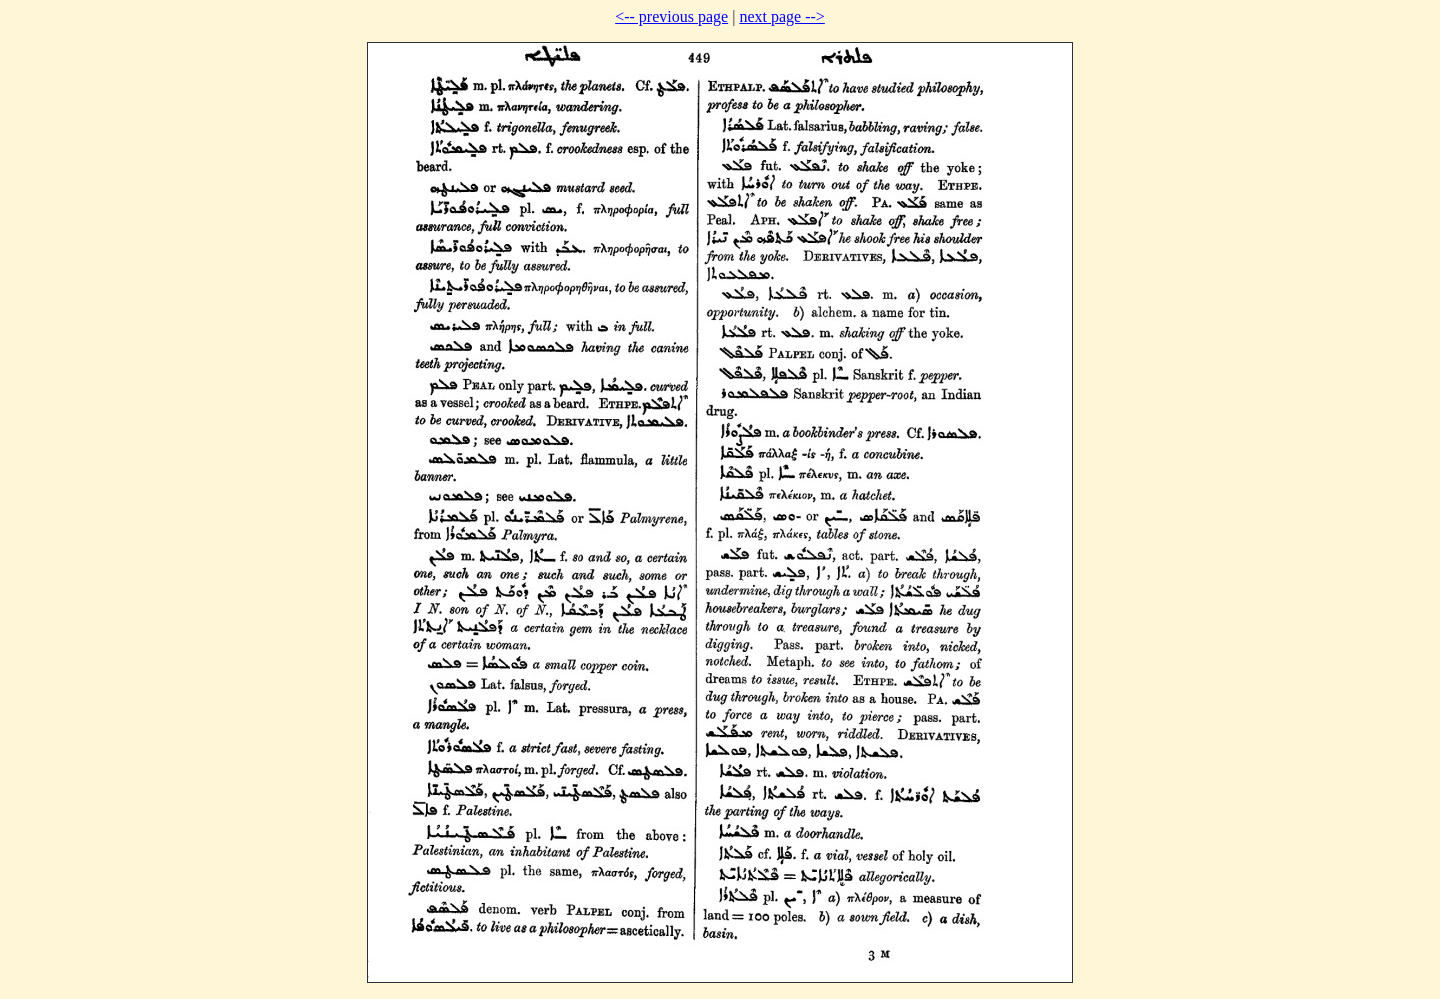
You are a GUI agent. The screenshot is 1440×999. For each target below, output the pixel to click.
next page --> (781, 16)
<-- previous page (671, 16)
